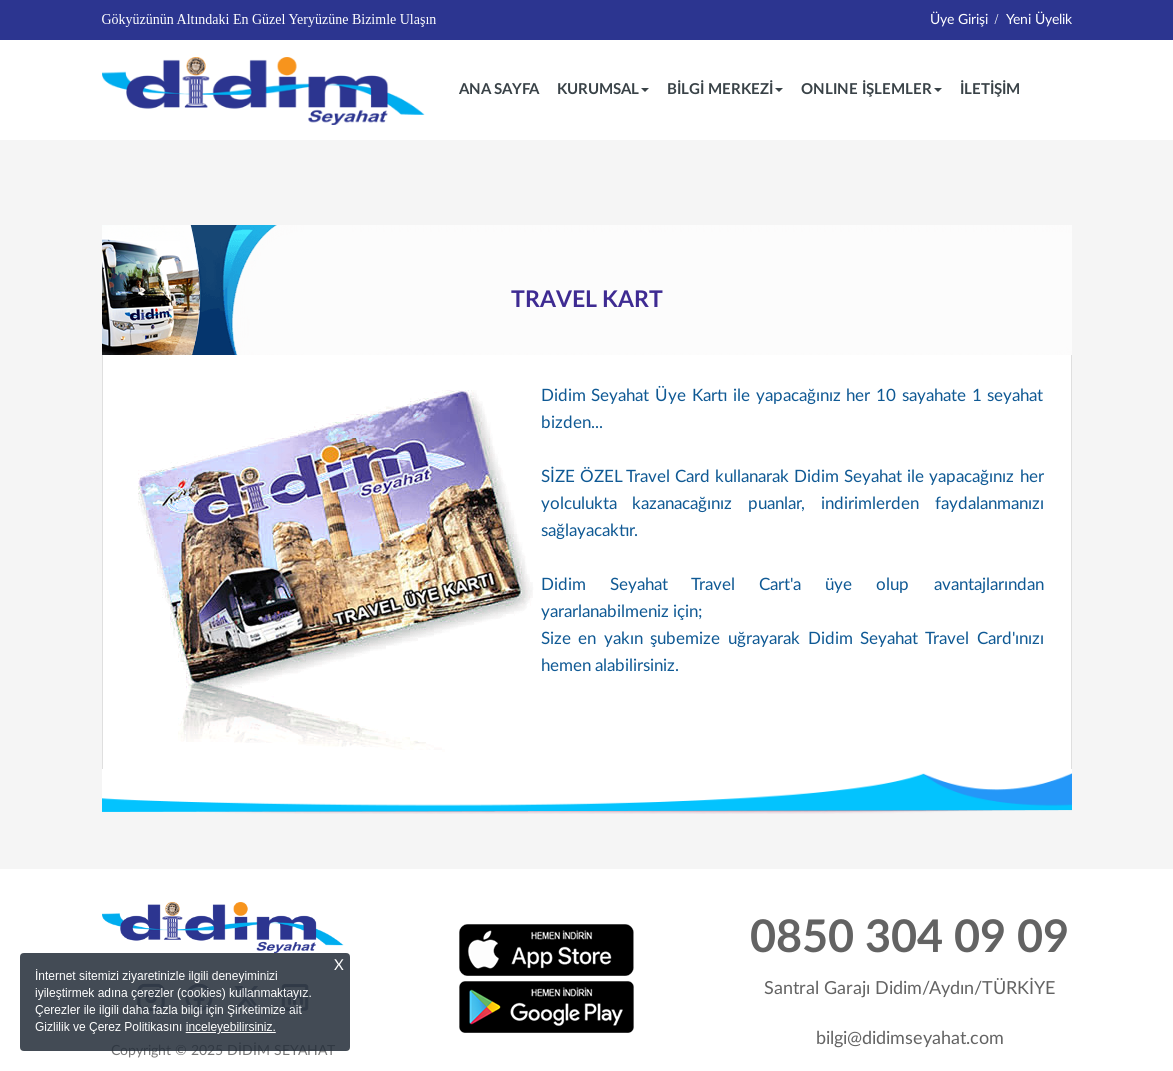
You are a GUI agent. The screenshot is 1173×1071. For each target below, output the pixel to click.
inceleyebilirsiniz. (231, 1027)
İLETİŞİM (990, 89)
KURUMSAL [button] (603, 89)
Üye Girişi (959, 20)
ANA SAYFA (503, 88)
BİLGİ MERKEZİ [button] (725, 89)
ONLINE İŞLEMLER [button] (871, 89)
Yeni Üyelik (1039, 20)
